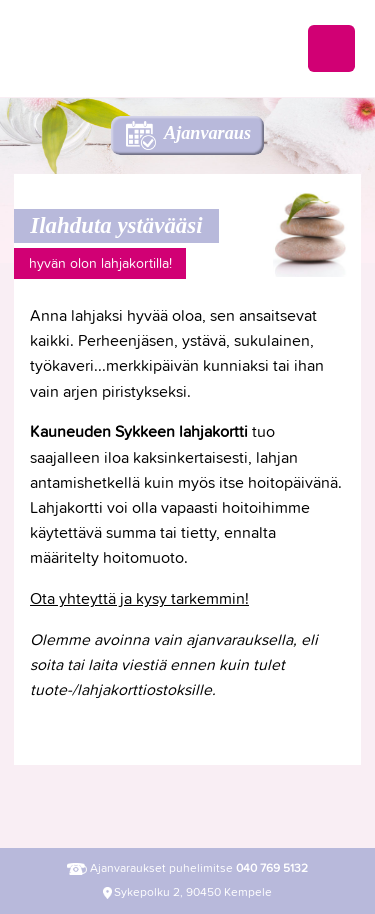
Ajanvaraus (207, 133)
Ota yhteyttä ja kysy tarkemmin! (139, 598)
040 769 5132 (272, 868)
